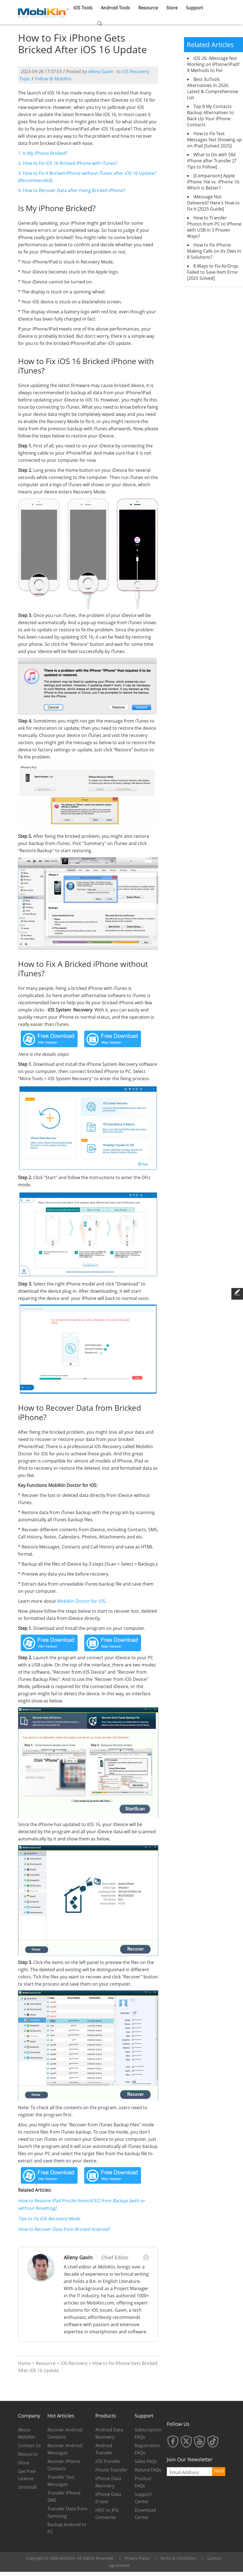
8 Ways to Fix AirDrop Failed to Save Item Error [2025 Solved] (212, 272)
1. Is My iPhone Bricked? (43, 153)
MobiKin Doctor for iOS (81, 1601)
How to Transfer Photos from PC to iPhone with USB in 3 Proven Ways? (214, 227)
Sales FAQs (146, 2461)
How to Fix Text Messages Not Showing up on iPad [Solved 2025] (214, 139)
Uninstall (27, 2487)
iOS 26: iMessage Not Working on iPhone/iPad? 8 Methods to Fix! (213, 64)
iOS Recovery (74, 2363)
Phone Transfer (111, 2470)
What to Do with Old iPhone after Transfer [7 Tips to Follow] (211, 161)
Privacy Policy (137, 2558)
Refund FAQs (148, 2470)
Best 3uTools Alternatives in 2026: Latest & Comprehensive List (212, 88)
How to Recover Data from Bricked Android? (64, 2229)
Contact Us (29, 2445)
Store (23, 2463)
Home (24, 2363)
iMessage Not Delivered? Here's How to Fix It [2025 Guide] (213, 203)
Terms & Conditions (178, 2558)
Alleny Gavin (101, 71)
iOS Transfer (108, 2461)
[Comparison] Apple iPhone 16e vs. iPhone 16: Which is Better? (213, 182)
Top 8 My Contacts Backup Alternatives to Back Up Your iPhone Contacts (210, 115)
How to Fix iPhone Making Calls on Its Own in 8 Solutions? (214, 251)
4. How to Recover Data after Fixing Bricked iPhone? (71, 190)
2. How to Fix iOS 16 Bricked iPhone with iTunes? (67, 163)
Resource (45, 2363)
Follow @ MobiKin (53, 79)
